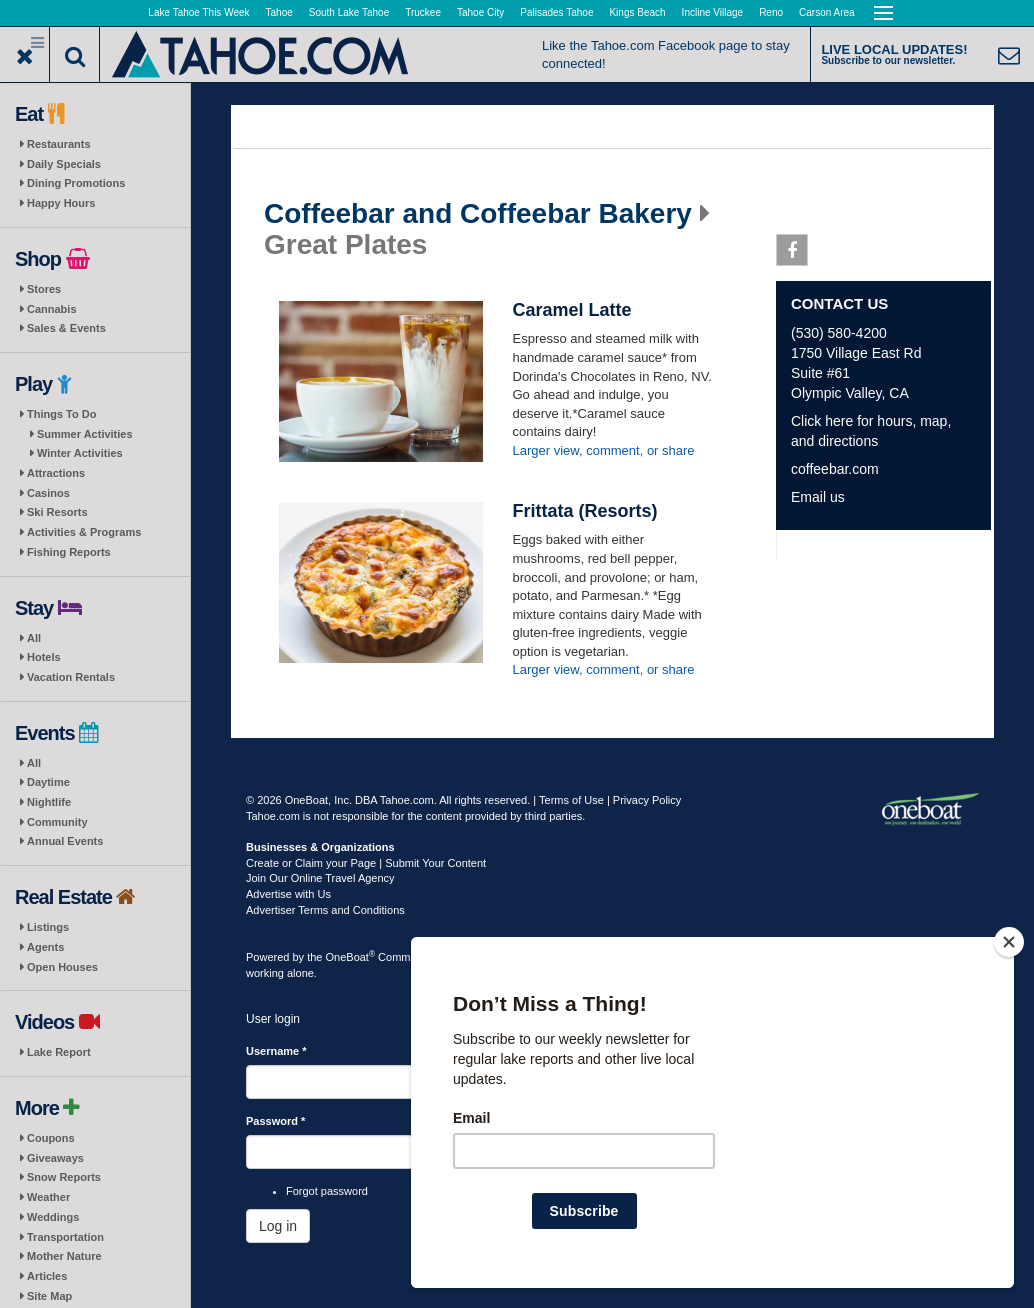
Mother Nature (64, 1256)
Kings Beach (637, 12)
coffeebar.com (835, 469)
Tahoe (279, 12)
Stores (44, 289)
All (34, 638)
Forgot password (327, 1191)
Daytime (48, 782)
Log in (278, 1226)
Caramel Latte (572, 310)
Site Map (49, 1296)
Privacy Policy (647, 800)
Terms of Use (571, 800)
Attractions (56, 473)
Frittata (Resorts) (585, 511)
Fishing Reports (69, 552)
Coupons (51, 1138)
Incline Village (713, 12)
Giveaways (55, 1158)
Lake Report (59, 1052)
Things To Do (61, 414)
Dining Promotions (76, 183)
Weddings (53, 1217)
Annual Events (65, 841)
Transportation (65, 1237)
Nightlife (49, 802)
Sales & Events (66, 328)
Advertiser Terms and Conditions (325, 910)
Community (57, 822)
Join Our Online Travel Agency (320, 878)
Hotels (44, 657)
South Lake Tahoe (349, 12)
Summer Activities (85, 434)
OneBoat (351, 957)
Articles (47, 1276)
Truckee (423, 12)
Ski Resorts (57, 512)
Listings (48, 927)
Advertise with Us (288, 894)
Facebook (792, 254)
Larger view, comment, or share (604, 450)
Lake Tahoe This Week (198, 12)
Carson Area (827, 12)
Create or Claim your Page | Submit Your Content (366, 863)
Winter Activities (80, 453)
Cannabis (52, 309)
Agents (45, 947)
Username (276, 1051)
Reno (771, 12)
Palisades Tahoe (556, 12)
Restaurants (59, 144)
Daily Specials (64, 164)
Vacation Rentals (71, 677)
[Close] (1009, 942)
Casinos (48, 493)
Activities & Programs (84, 532)
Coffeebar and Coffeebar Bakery (478, 214)
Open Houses (62, 967)
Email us (818, 497)
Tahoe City (480, 12)
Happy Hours (61, 203)
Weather (48, 1197)
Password (275, 1121)
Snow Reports (64, 1177)
